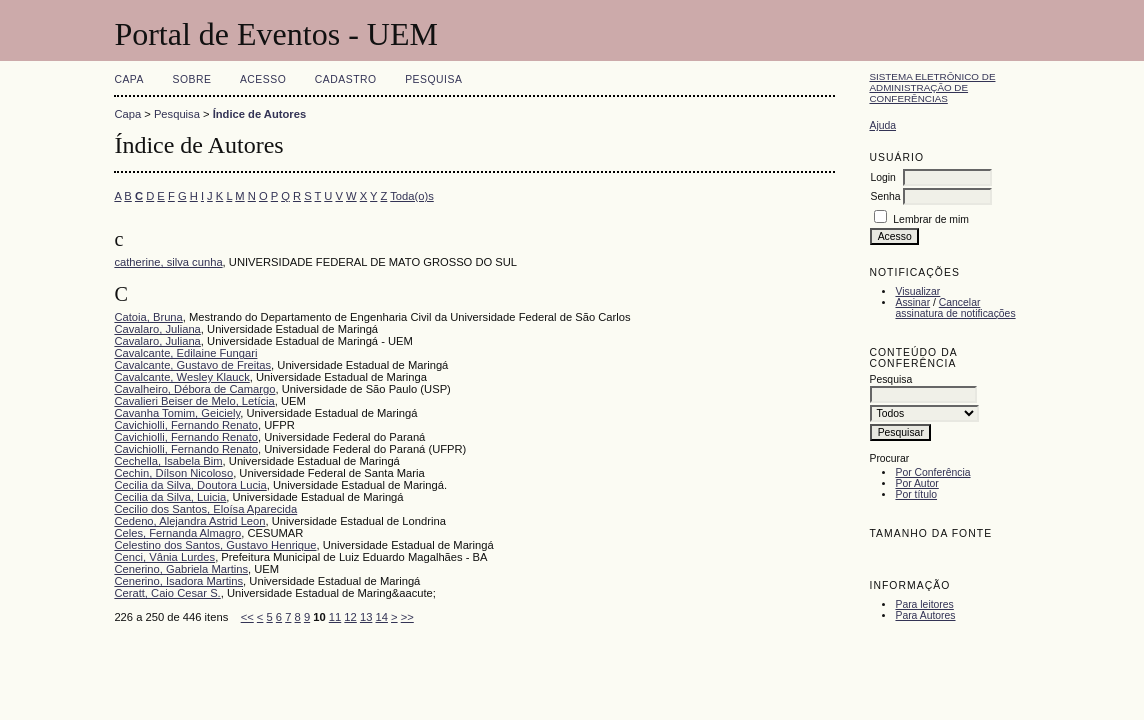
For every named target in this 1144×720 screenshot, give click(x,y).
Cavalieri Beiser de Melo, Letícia (194, 401)
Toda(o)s (412, 196)
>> (407, 617)
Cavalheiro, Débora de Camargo (194, 389)
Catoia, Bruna (148, 317)
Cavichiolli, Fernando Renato (186, 425)
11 (335, 617)
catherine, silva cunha (168, 262)
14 (381, 617)
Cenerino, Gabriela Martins (181, 569)
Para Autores (925, 615)
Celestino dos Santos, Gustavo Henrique (215, 545)
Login (882, 177)
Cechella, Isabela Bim (168, 461)
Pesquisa (433, 79)
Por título (916, 494)
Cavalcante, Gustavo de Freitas (192, 365)
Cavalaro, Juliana (157, 329)
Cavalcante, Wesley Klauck (181, 377)
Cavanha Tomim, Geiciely (177, 413)
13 (366, 617)
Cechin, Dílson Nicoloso (173, 473)
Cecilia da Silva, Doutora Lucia (190, 485)
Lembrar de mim (931, 219)
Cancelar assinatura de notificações (955, 308)
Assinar (912, 302)
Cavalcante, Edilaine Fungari (185, 353)
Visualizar (917, 291)
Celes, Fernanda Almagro (177, 533)
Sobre (191, 79)
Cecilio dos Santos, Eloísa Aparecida (205, 509)
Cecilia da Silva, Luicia (170, 497)
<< (247, 617)
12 (350, 617)
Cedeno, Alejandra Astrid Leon (189, 521)
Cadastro (346, 79)
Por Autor (916, 483)
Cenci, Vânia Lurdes (164, 557)
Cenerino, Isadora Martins (178, 581)
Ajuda (882, 125)
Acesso (263, 79)
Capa (129, 79)
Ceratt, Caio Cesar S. (167, 593)
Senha (885, 196)
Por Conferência (932, 472)
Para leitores (924, 604)
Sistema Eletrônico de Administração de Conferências (932, 87)
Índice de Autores (259, 114)
